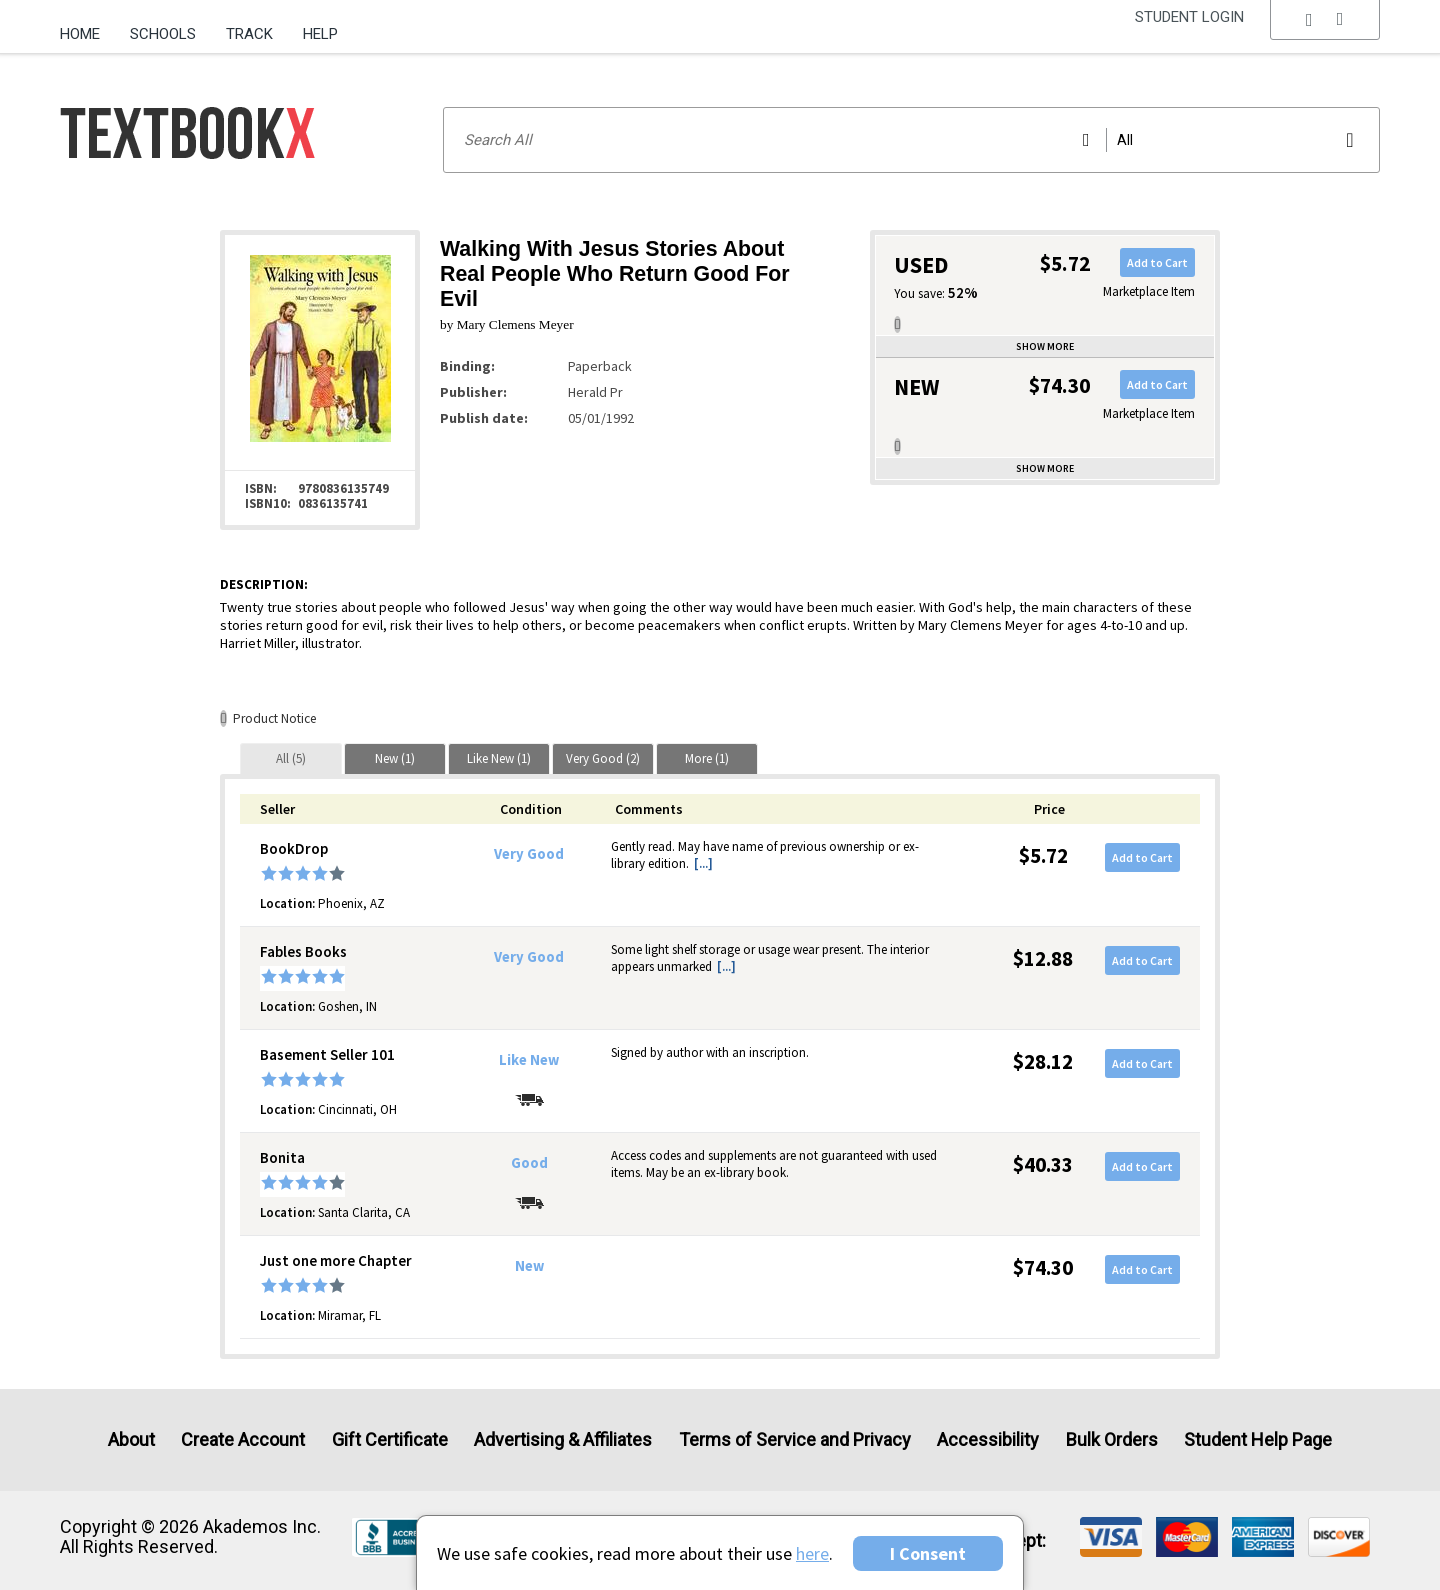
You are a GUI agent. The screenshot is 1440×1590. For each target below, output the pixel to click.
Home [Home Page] (80, 34)
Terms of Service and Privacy (795, 1439)
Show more (1045, 346)
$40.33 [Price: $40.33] (1043, 1164)
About (131, 1439)
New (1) (395, 758)
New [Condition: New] (529, 1266)
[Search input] (911, 140)
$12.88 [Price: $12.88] (1043, 958)
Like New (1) (499, 758)
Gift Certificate (390, 1439)
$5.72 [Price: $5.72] (1043, 855)
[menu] (1325, 35)
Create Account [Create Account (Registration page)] (243, 1439)
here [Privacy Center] (812, 1553)
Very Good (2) (603, 758)
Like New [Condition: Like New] (529, 1060)
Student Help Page (1258, 1439)
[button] (1325, 35)
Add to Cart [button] (1157, 262)
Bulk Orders (1112, 1439)
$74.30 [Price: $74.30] (1043, 1267)
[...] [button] (703, 863)
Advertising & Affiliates (563, 1439)
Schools (163, 34)
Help (320, 34)
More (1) (707, 758)
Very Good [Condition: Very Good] (529, 854)
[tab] (291, 758)
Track (249, 34)
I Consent (928, 1553)
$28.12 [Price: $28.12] (1043, 1061)
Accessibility (988, 1439)
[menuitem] (87, 27)
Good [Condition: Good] (529, 1163)
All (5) (291, 758)
